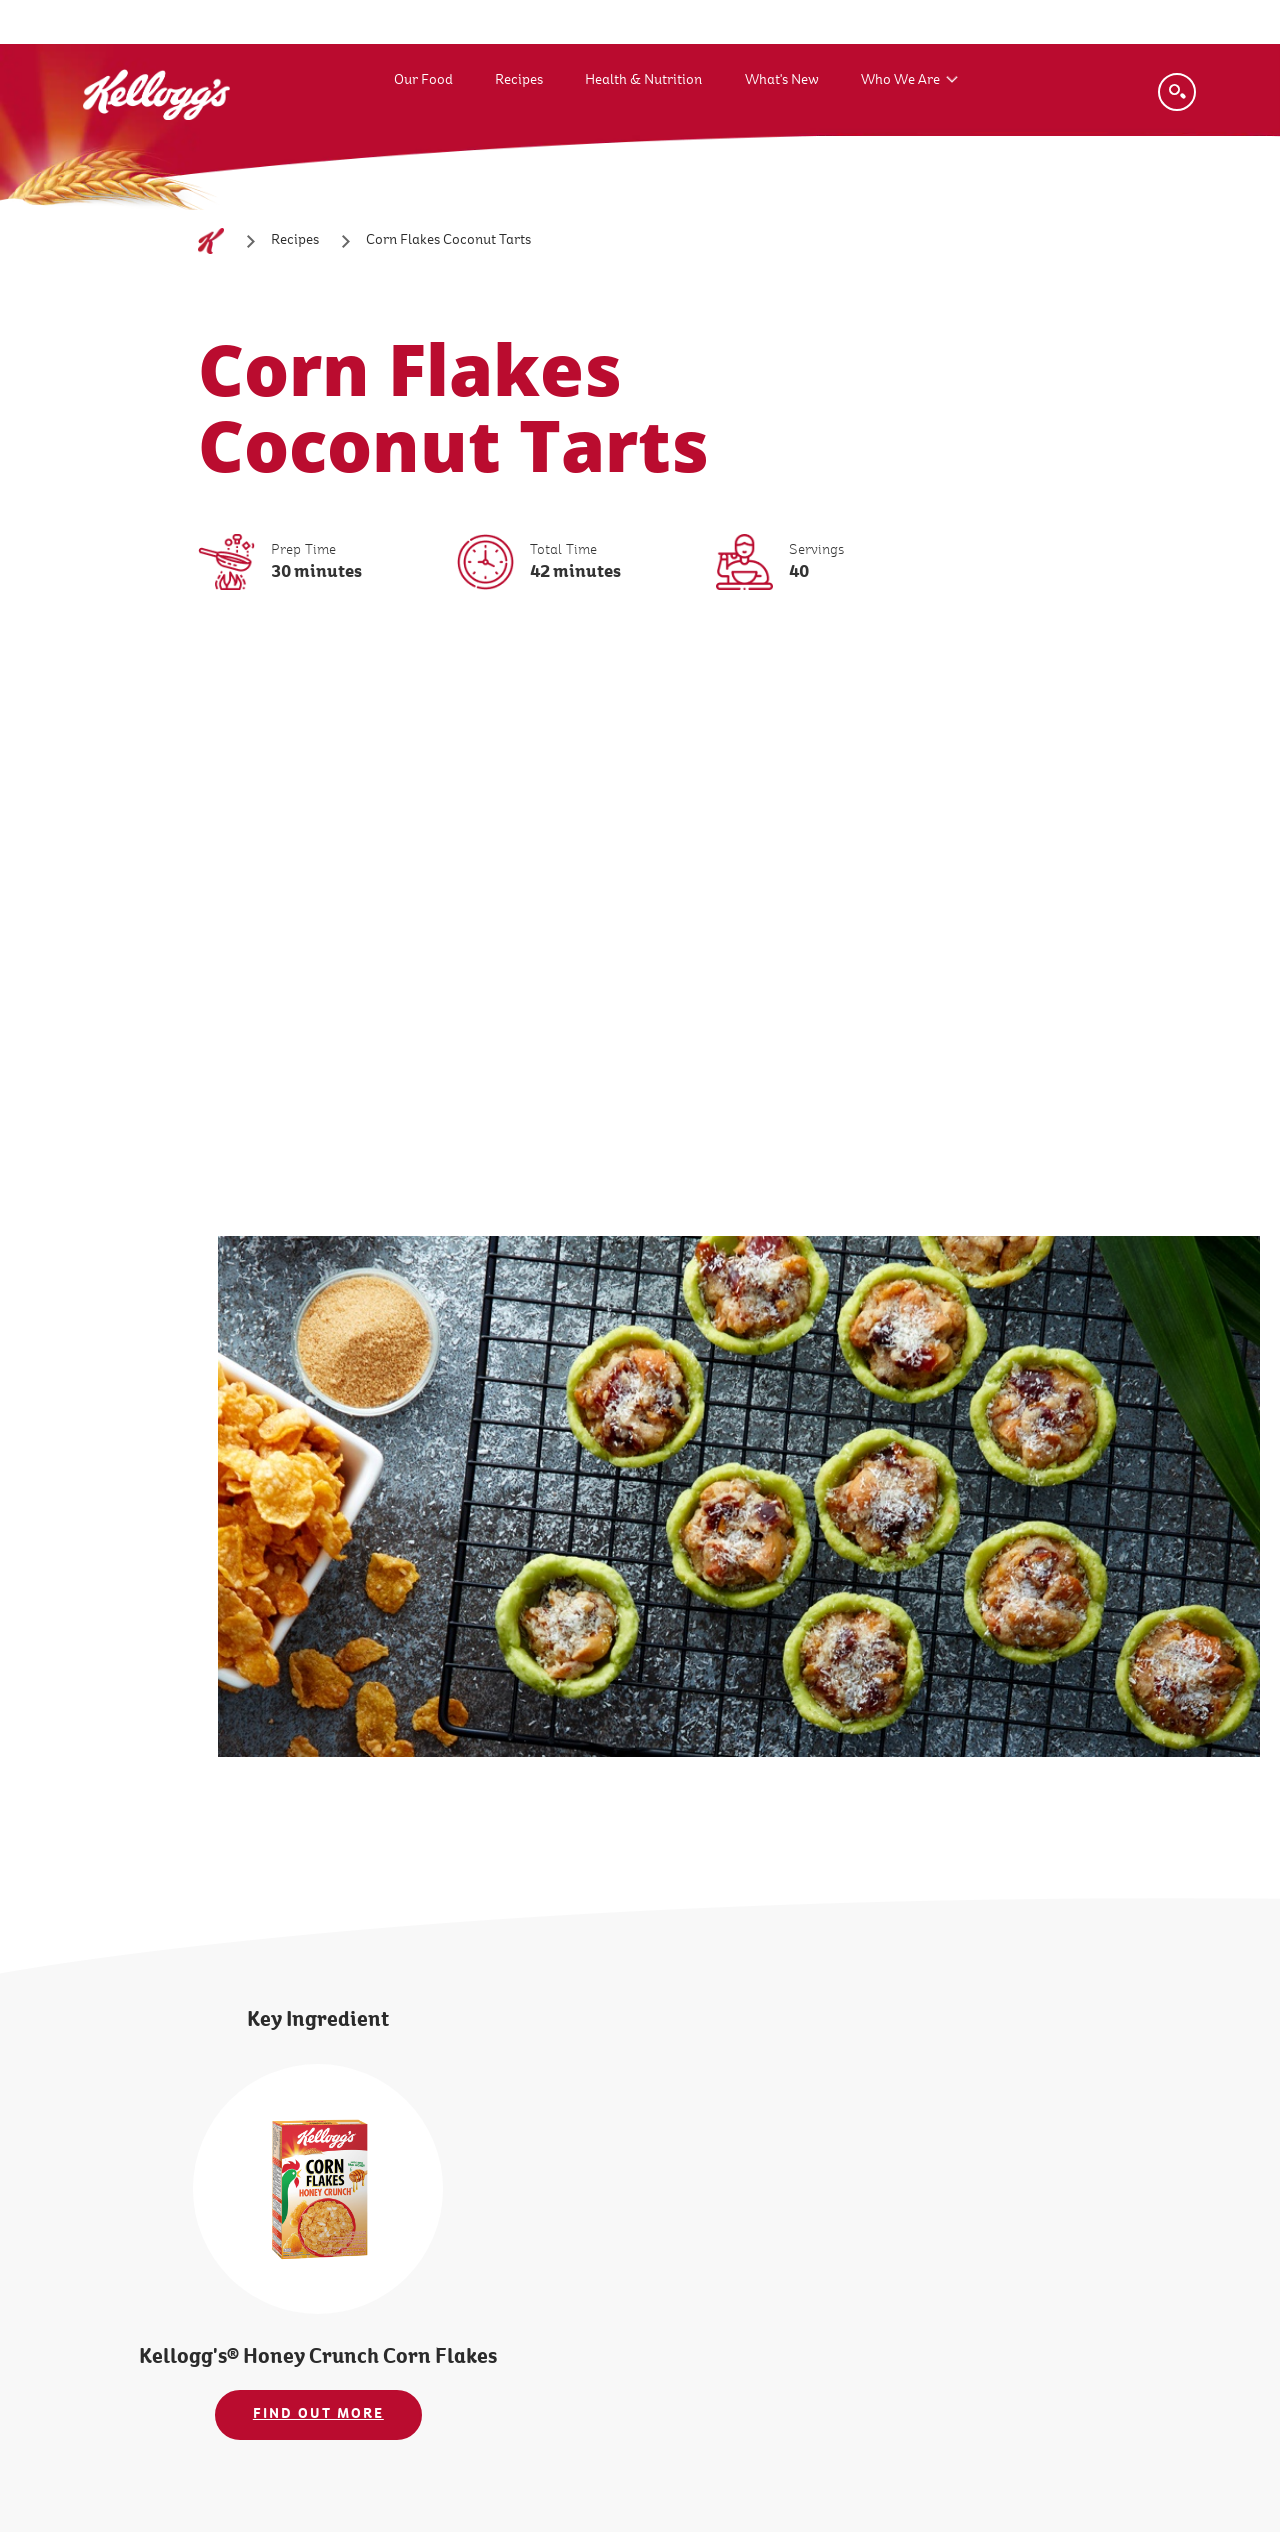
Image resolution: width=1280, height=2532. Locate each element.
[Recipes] (295, 241)
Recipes (519, 79)
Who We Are (900, 79)
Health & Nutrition (643, 79)
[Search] (1177, 92)
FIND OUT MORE (318, 2414)
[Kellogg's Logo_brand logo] (156, 139)
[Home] (211, 241)
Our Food (423, 79)
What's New (782, 79)
